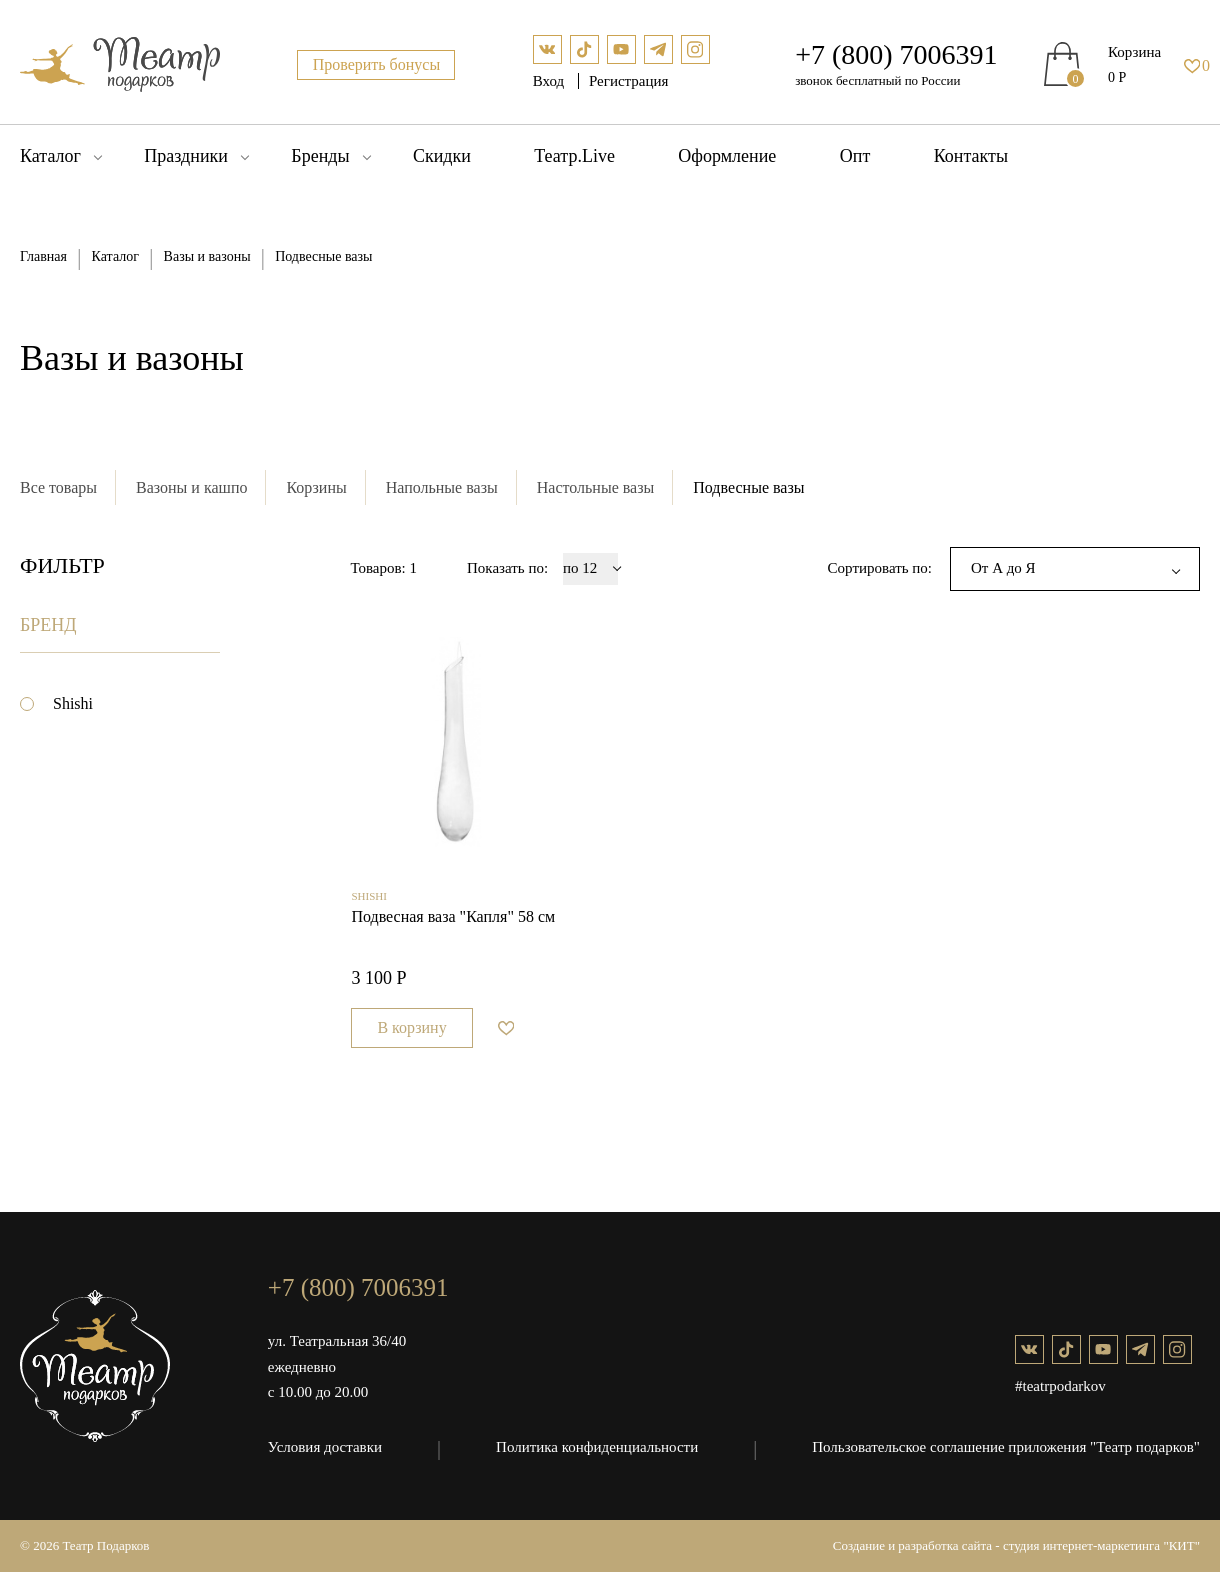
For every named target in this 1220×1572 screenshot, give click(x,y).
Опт (855, 156)
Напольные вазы (442, 487)
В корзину (411, 1027)
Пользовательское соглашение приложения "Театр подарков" (1006, 1447)
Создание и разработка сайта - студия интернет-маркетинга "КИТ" (1016, 1545)
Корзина (1134, 52)
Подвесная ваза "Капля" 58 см (453, 916)
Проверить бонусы (377, 64)
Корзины (316, 487)
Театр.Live (574, 156)
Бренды (320, 156)
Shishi (73, 703)
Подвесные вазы (748, 487)
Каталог (50, 156)
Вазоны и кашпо (191, 487)
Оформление (727, 156)
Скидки (442, 156)
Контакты (971, 156)
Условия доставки (325, 1447)
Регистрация (629, 81)
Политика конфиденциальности (597, 1447)
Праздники (186, 156)
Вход (550, 81)
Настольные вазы (596, 487)
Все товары (58, 487)
